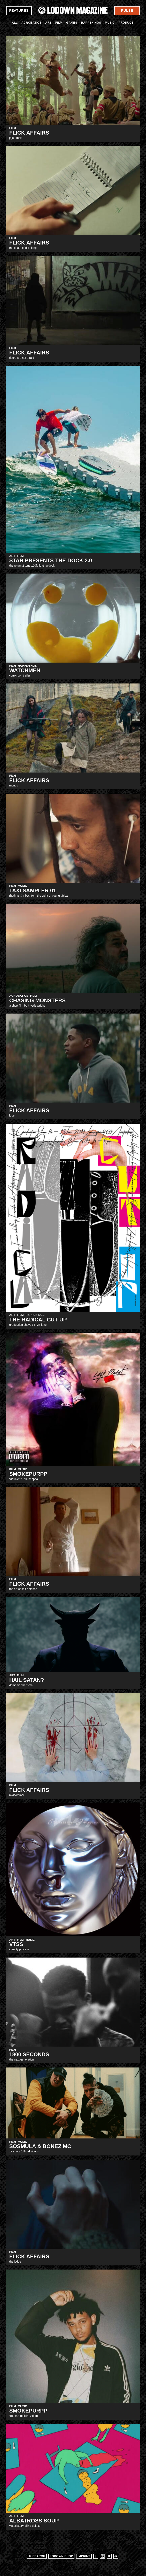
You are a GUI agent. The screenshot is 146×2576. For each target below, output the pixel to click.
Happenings (91, 22)
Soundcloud (115, 2556)
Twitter (109, 2556)
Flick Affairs (29, 133)
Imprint (84, 2556)
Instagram (102, 2556)
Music (110, 22)
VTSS (16, 1944)
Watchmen (24, 670)
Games (71, 22)
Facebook (95, 2556)
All (15, 22)
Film (59, 22)
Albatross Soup (34, 2521)
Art (48, 22)
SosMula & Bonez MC (40, 2146)
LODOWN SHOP (61, 2556)
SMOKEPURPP (28, 1474)
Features (19, 11)
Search (36, 2556)
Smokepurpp (28, 2411)
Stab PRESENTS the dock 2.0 (50, 560)
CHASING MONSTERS (37, 1000)
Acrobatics (31, 22)
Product (125, 22)
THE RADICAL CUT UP (38, 1320)
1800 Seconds (29, 2054)
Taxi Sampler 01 (32, 890)
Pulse (127, 11)
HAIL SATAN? (26, 1680)
